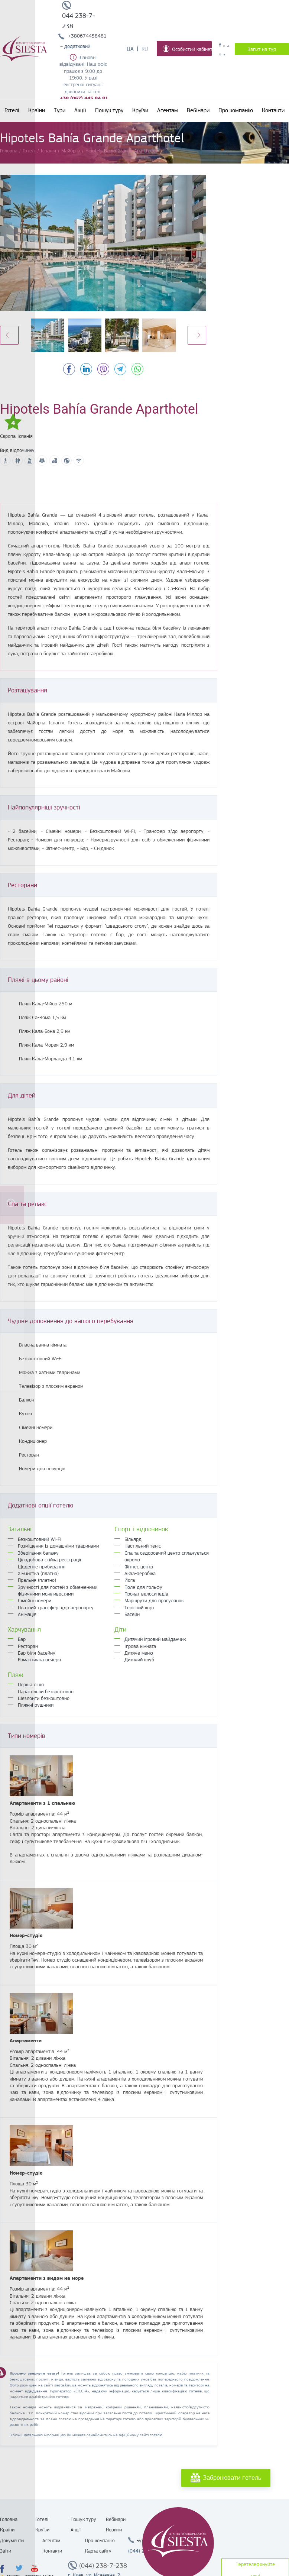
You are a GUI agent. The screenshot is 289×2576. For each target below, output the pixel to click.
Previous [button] (9, 335)
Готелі (11, 110)
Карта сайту (98, 2551)
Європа (8, 436)
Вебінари (198, 110)
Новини (114, 2530)
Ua (130, 49)
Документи (12, 2540)
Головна (8, 2519)
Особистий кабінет (187, 48)
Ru (145, 49)
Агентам (167, 110)
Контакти (273, 110)
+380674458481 (87, 36)
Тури (59, 110)
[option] (103, 243)
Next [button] (197, 335)
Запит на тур (262, 49)
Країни (36, 110)
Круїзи (140, 110)
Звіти (5, 2551)
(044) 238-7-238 (103, 2565)
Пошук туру (109, 110)
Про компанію (235, 110)
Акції (80, 110)
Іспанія (25, 436)
